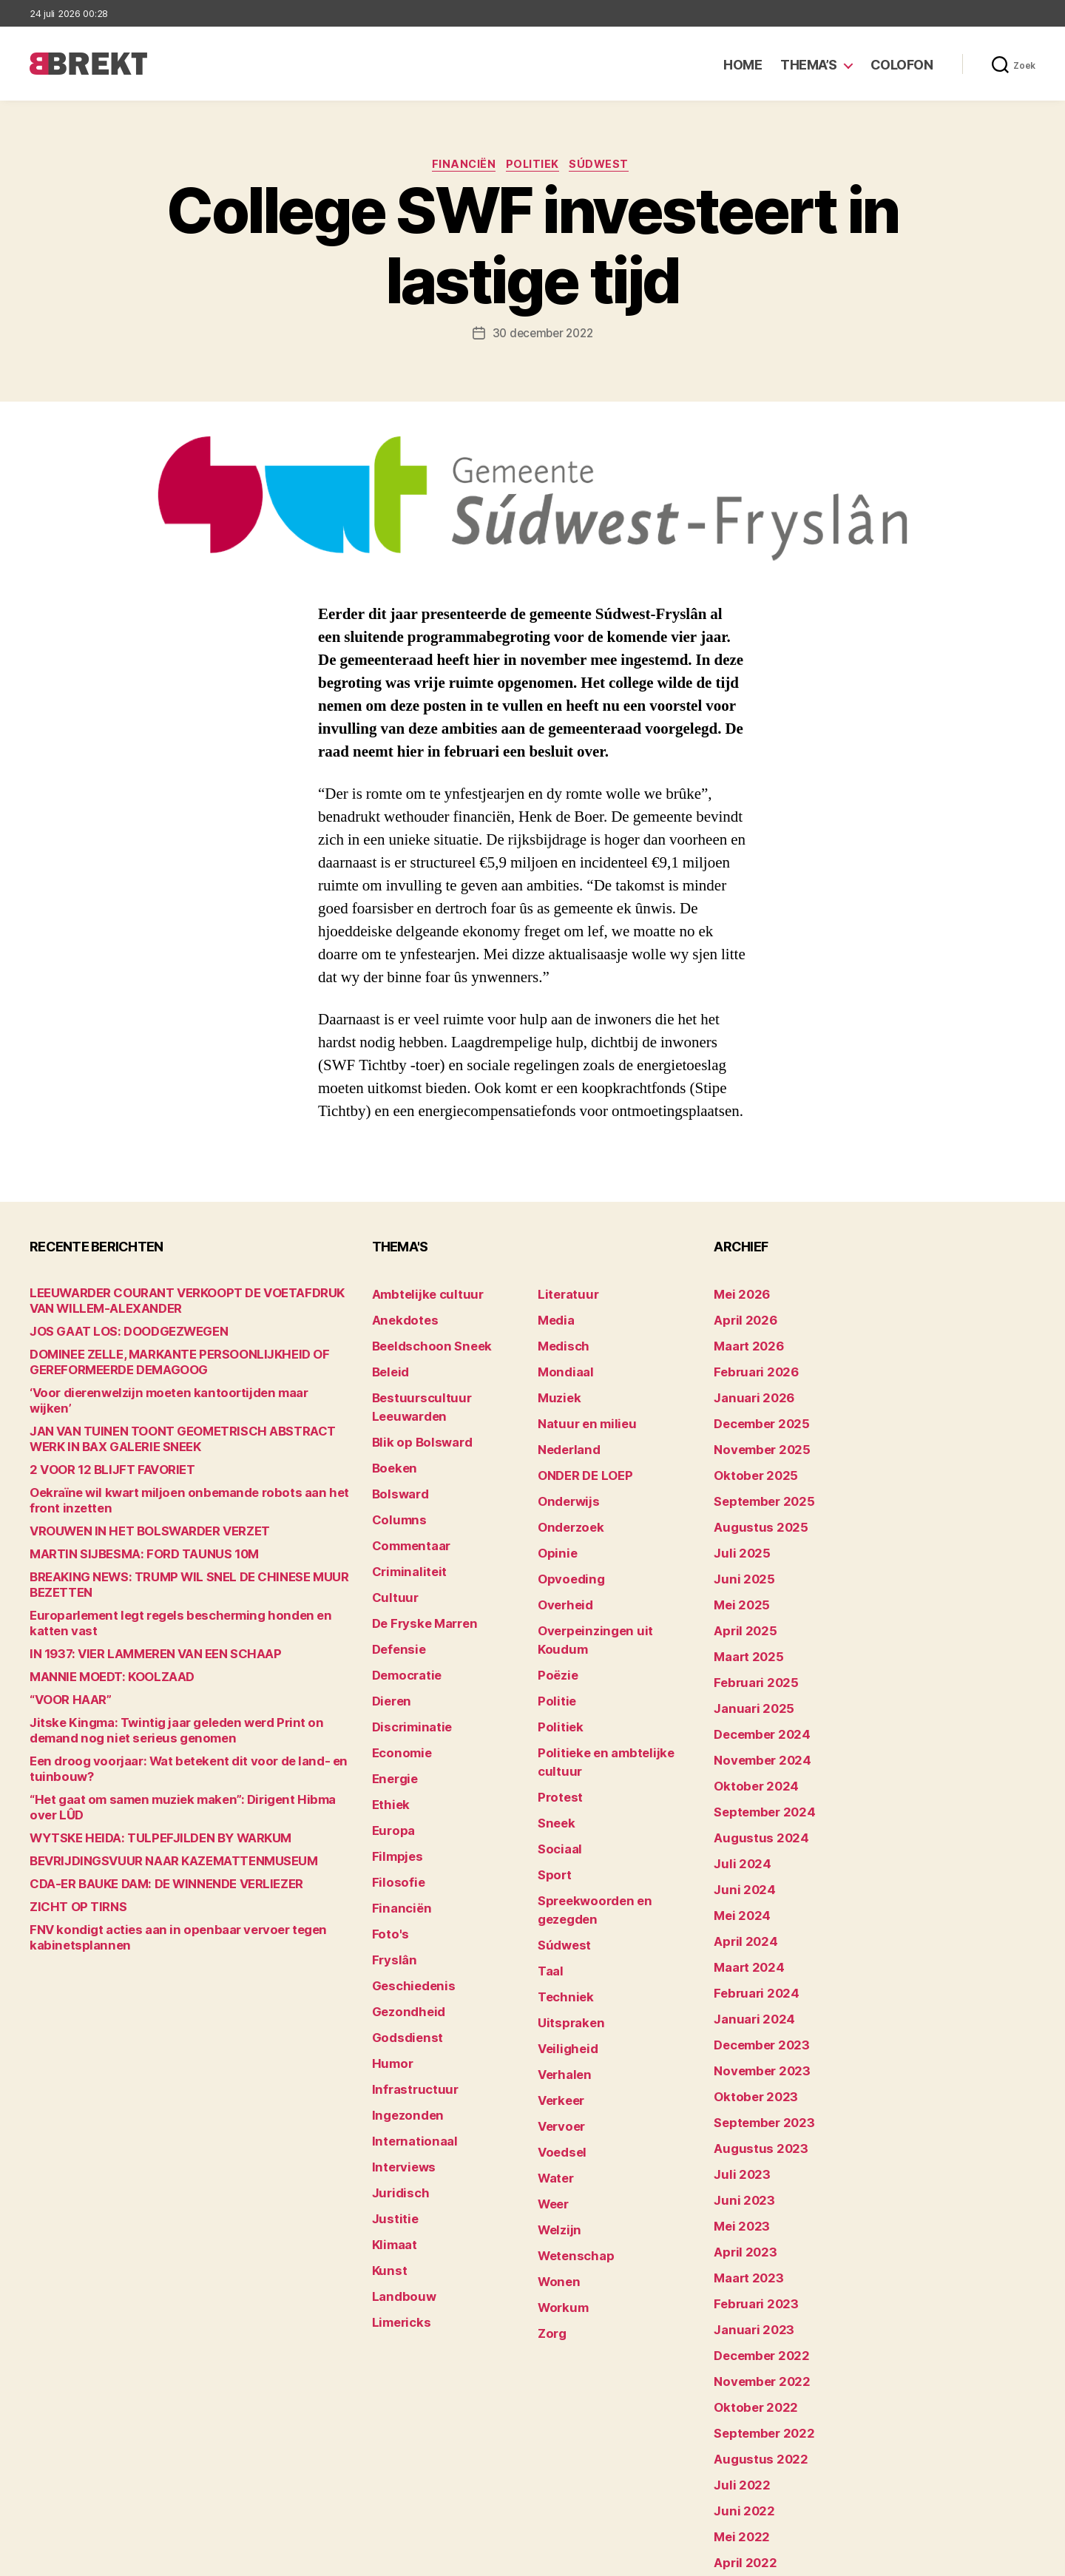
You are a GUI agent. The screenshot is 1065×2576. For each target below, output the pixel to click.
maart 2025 (743, 1616)
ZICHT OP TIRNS (71, 1862)
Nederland (564, 1433)
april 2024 (740, 1868)
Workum (559, 2143)
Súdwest (607, 166)
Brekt (84, 2558)
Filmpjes (394, 1777)
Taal (549, 1845)
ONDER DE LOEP (579, 1456)
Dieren (389, 1639)
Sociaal (557, 1754)
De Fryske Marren (417, 1570)
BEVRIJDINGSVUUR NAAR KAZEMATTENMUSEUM (153, 1817)
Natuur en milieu (579, 1410)
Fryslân (391, 1868)
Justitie (391, 2098)
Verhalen (561, 1937)
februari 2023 (749, 2189)
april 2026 (740, 1318)
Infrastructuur (408, 1983)
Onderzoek (566, 1501)
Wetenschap (571, 2098)
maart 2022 (743, 2441)
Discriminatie (407, 1662)
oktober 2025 (749, 1456)
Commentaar (406, 1501)
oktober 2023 (749, 2006)
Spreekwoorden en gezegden (612, 1800)
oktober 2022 (749, 2281)
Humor (390, 1960)
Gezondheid (402, 1914)
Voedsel (558, 2006)
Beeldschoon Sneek (423, 1341)
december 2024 (756, 1685)
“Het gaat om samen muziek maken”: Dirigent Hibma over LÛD (185, 1771)
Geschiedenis (408, 1891)
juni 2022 (739, 2373)
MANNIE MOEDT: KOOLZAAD (101, 1648)
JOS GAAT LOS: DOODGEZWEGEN (115, 1334)
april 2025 (739, 1593)
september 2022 (757, 2304)
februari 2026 (749, 1364)
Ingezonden (402, 2006)
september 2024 (757, 1754)
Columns (395, 1479)
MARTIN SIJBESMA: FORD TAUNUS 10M (128, 1541)
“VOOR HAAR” (64, 1671)
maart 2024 (744, 1891)
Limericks (397, 2189)
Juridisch (396, 2075)
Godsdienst (402, 1937)
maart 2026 (744, 1341)
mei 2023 (737, 2120)
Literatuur (563, 1295)
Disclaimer (891, 2558)
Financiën (460, 166)
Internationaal (408, 2029)
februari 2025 (749, 1639)
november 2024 (755, 1708)
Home (742, 64)
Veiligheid (562, 1914)
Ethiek (388, 1731)
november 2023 (755, 1983)
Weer (551, 2052)
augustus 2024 (754, 1777)
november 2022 (755, 2258)
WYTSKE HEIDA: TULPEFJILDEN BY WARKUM (142, 1794)
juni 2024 (739, 1822)
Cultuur (391, 1547)
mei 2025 (737, 1570)
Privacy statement (988, 2558)
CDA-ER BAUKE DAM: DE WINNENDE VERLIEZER (149, 1839)
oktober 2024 (749, 1731)
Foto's (387, 1845)
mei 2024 (738, 1845)
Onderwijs (564, 1479)
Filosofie (394, 1800)
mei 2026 (738, 1295)
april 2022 (739, 2419)
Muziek (556, 1387)
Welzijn (556, 2075)
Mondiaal (561, 1364)
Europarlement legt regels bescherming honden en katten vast (188, 1602)
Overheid (561, 1570)
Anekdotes (400, 1318)
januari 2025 (747, 1662)
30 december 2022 (542, 335)
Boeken (391, 1433)
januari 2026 (748, 1387)
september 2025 (757, 1479)
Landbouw (398, 2166)
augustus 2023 (753, 2052)
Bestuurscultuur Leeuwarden (447, 1387)
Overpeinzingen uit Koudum (608, 1593)
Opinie (554, 1524)
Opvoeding (565, 1547)
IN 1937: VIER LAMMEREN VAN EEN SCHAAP (138, 1625)
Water (553, 2029)
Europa (390, 1754)
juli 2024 (737, 1800)
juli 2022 (737, 2350)
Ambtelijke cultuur (419, 1295)
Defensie (395, 1593)
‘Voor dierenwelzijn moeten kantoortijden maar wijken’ (166, 1395)
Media (553, 1318)
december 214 (751, 2487)
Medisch (560, 1341)
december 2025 (755, 1410)
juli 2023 (737, 2075)
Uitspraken (566, 1891)
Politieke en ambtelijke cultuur (615, 1685)
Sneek (554, 1731)
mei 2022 (737, 2396)
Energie (391, 1708)
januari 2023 (747, 2212)
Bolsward (396, 1456)
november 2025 (755, 1433)
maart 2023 (743, 2166)
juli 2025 (737, 1524)
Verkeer (558, 1960)
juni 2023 (739, 2098)
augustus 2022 (753, 2327)
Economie (398, 1685)
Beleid (388, 1364)
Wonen (556, 2120)
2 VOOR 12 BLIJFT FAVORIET (99, 1456)
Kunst (387, 2143)
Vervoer (558, 1983)
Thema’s (808, 64)
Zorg (550, 2166)
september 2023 (757, 2029)
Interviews (399, 2052)
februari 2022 (749, 2464)
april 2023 (739, 2143)
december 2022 (755, 2235)
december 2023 (755, 1960)
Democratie (402, 1616)
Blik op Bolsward (414, 1410)
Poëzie (555, 1616)
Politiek (534, 166)
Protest (557, 1708)
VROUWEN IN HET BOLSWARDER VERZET (133, 1518)
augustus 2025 (753, 1501)
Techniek (561, 1868)
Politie (554, 1639)
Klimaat (392, 2120)
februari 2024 (749, 1914)
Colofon (901, 64)
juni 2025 (739, 1547)
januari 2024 (748, 1937)
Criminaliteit (404, 1524)
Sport (552, 1777)
